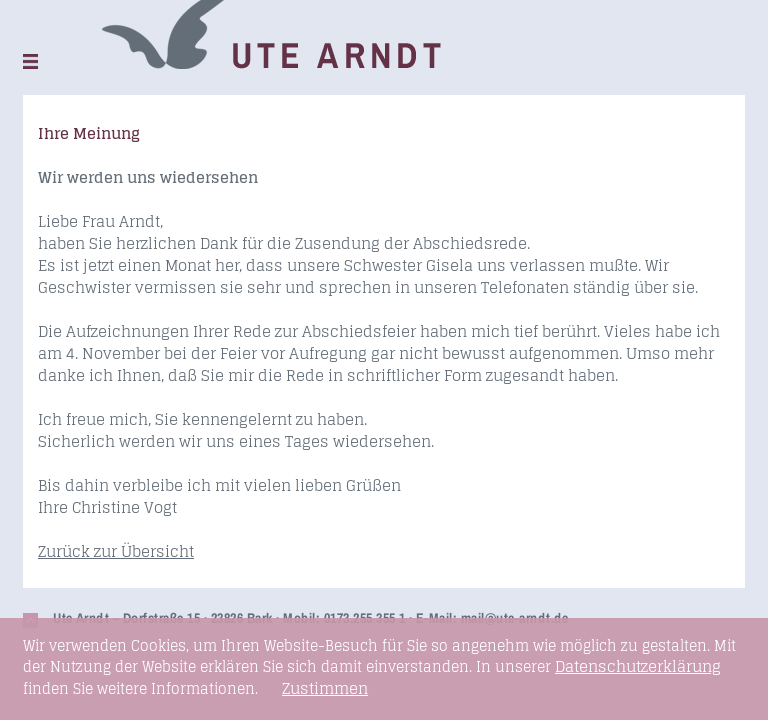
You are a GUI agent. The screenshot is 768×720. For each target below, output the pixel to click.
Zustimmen (325, 689)
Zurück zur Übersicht (116, 551)
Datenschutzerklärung (638, 666)
